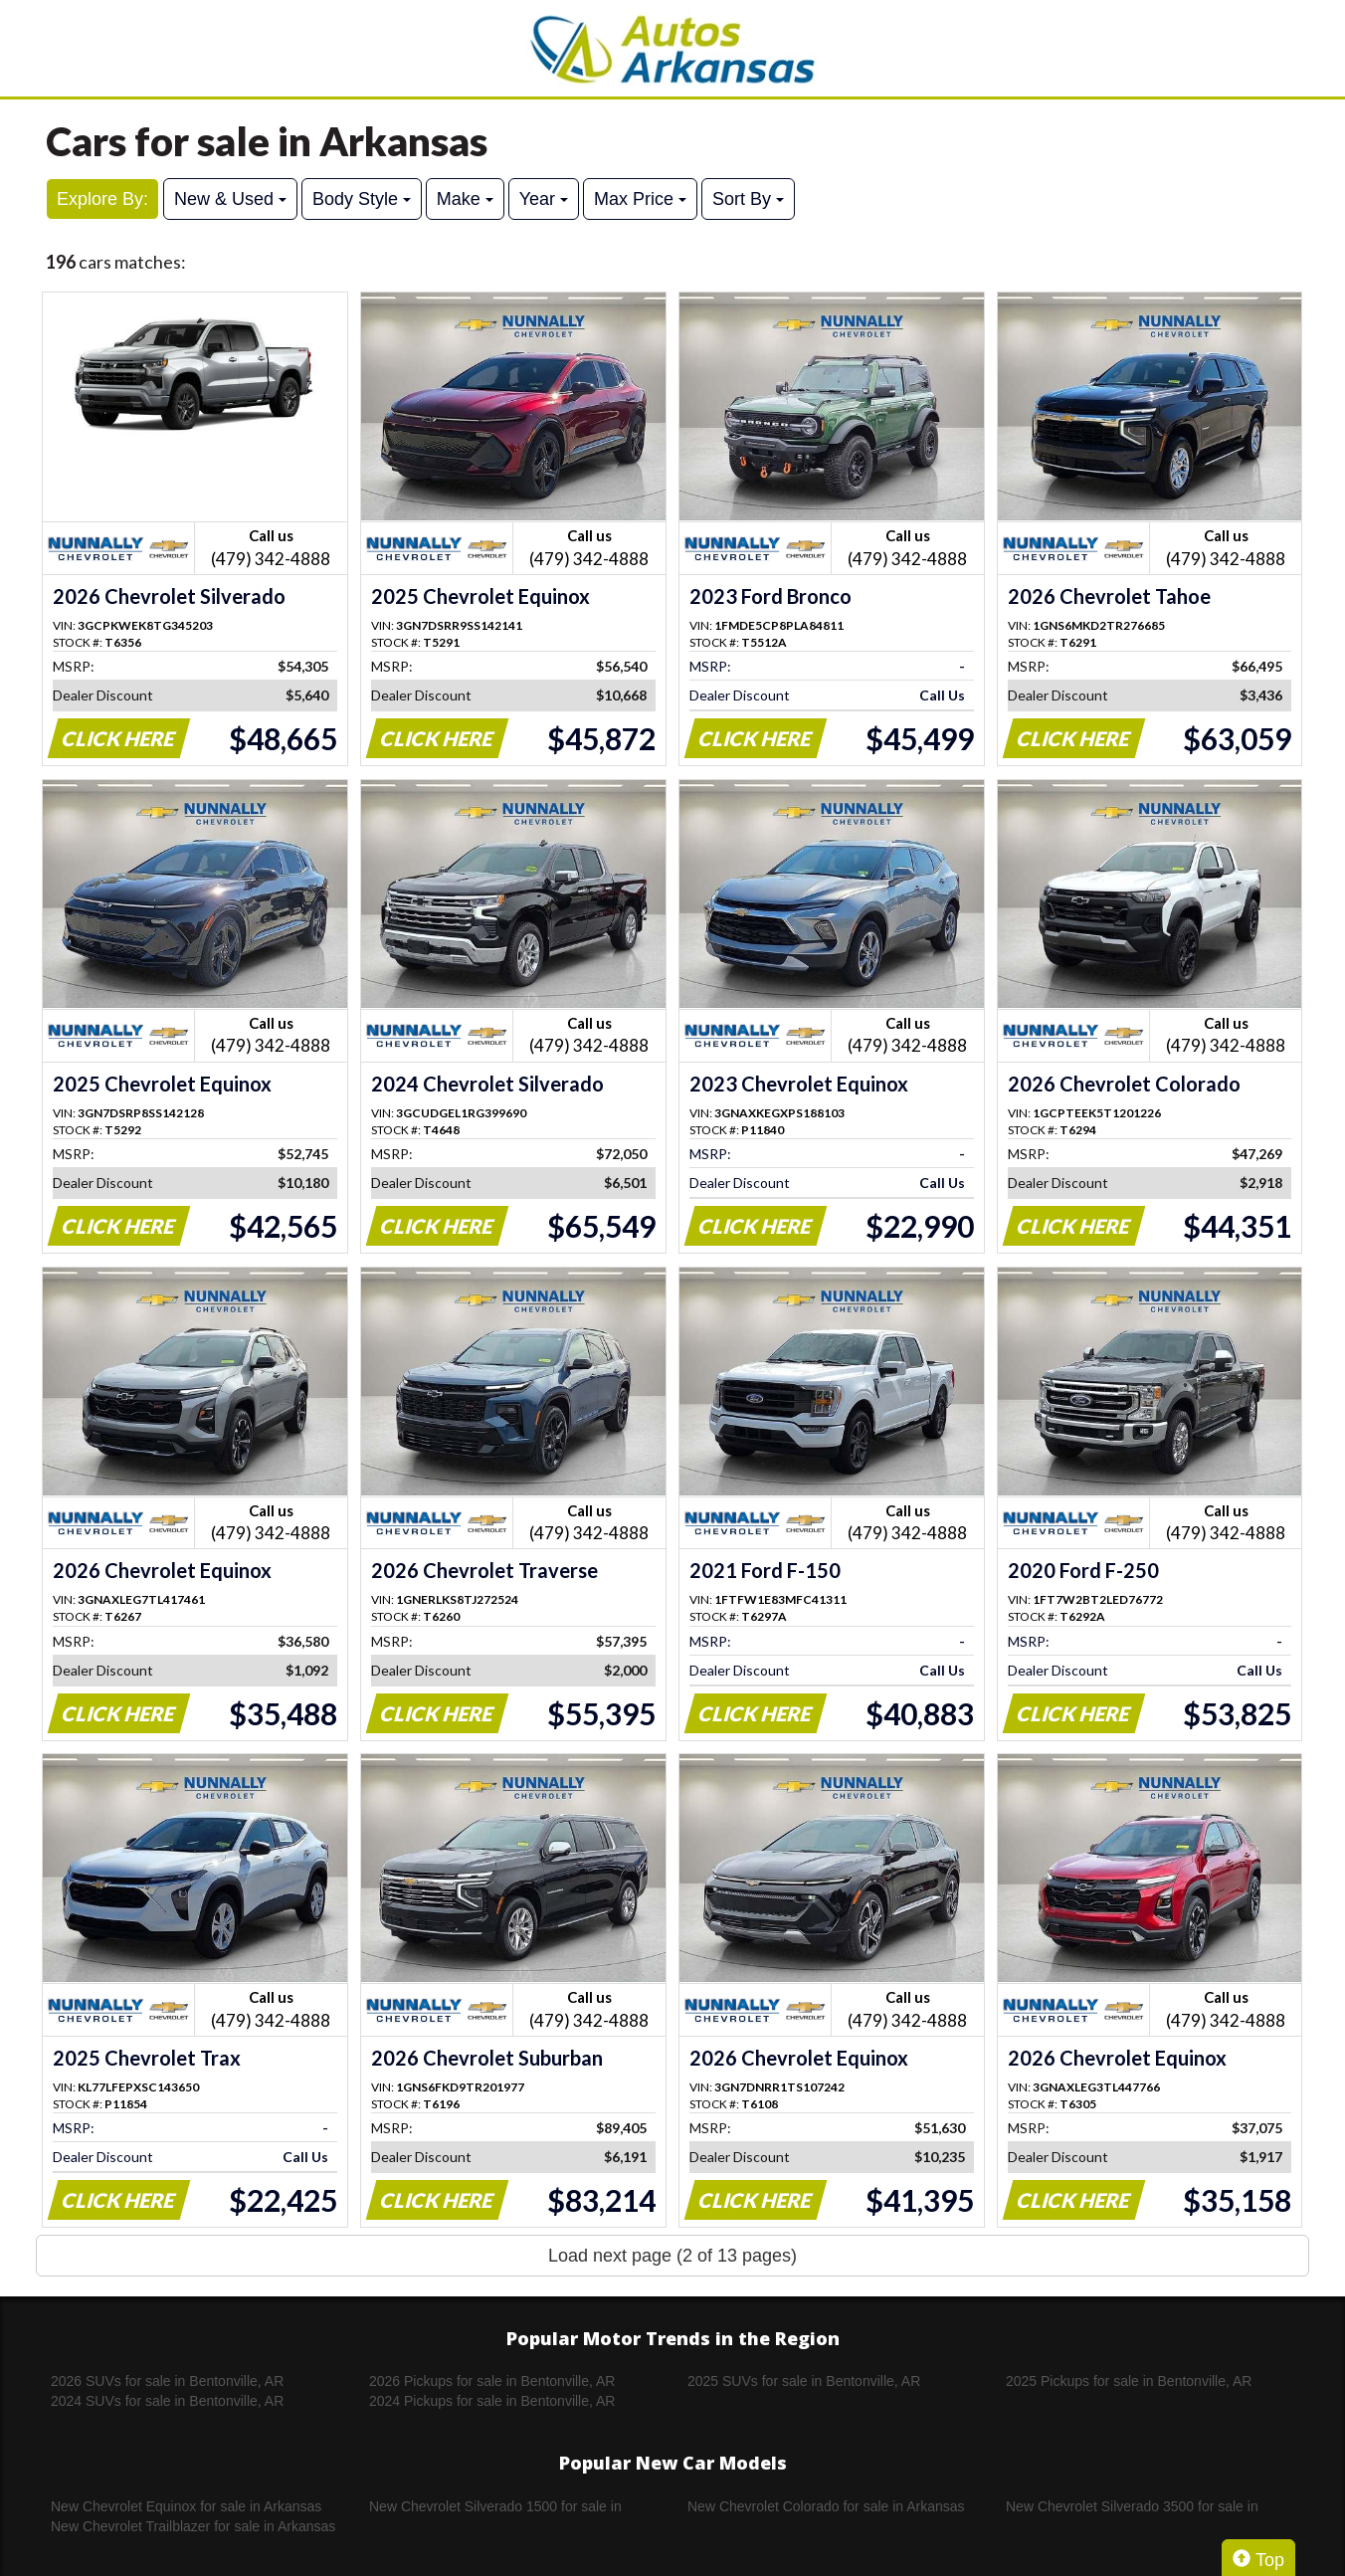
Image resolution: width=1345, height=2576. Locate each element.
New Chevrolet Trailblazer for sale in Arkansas (193, 2526)
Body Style (361, 199)
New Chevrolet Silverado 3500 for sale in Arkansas (1132, 2507)
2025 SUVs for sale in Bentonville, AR (803, 2381)
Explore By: (102, 199)
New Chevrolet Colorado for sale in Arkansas (826, 2506)
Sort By (748, 199)
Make (465, 199)
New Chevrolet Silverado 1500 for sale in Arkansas (495, 2507)
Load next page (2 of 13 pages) (672, 2256)
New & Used (230, 199)
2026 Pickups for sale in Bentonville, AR (492, 2381)
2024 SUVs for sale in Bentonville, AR (167, 2401)
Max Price (640, 199)
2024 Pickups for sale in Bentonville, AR (492, 2401)
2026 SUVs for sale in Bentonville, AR (167, 2381)
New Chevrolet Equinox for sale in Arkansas (186, 2506)
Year (543, 199)
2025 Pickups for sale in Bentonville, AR (1128, 2381)
